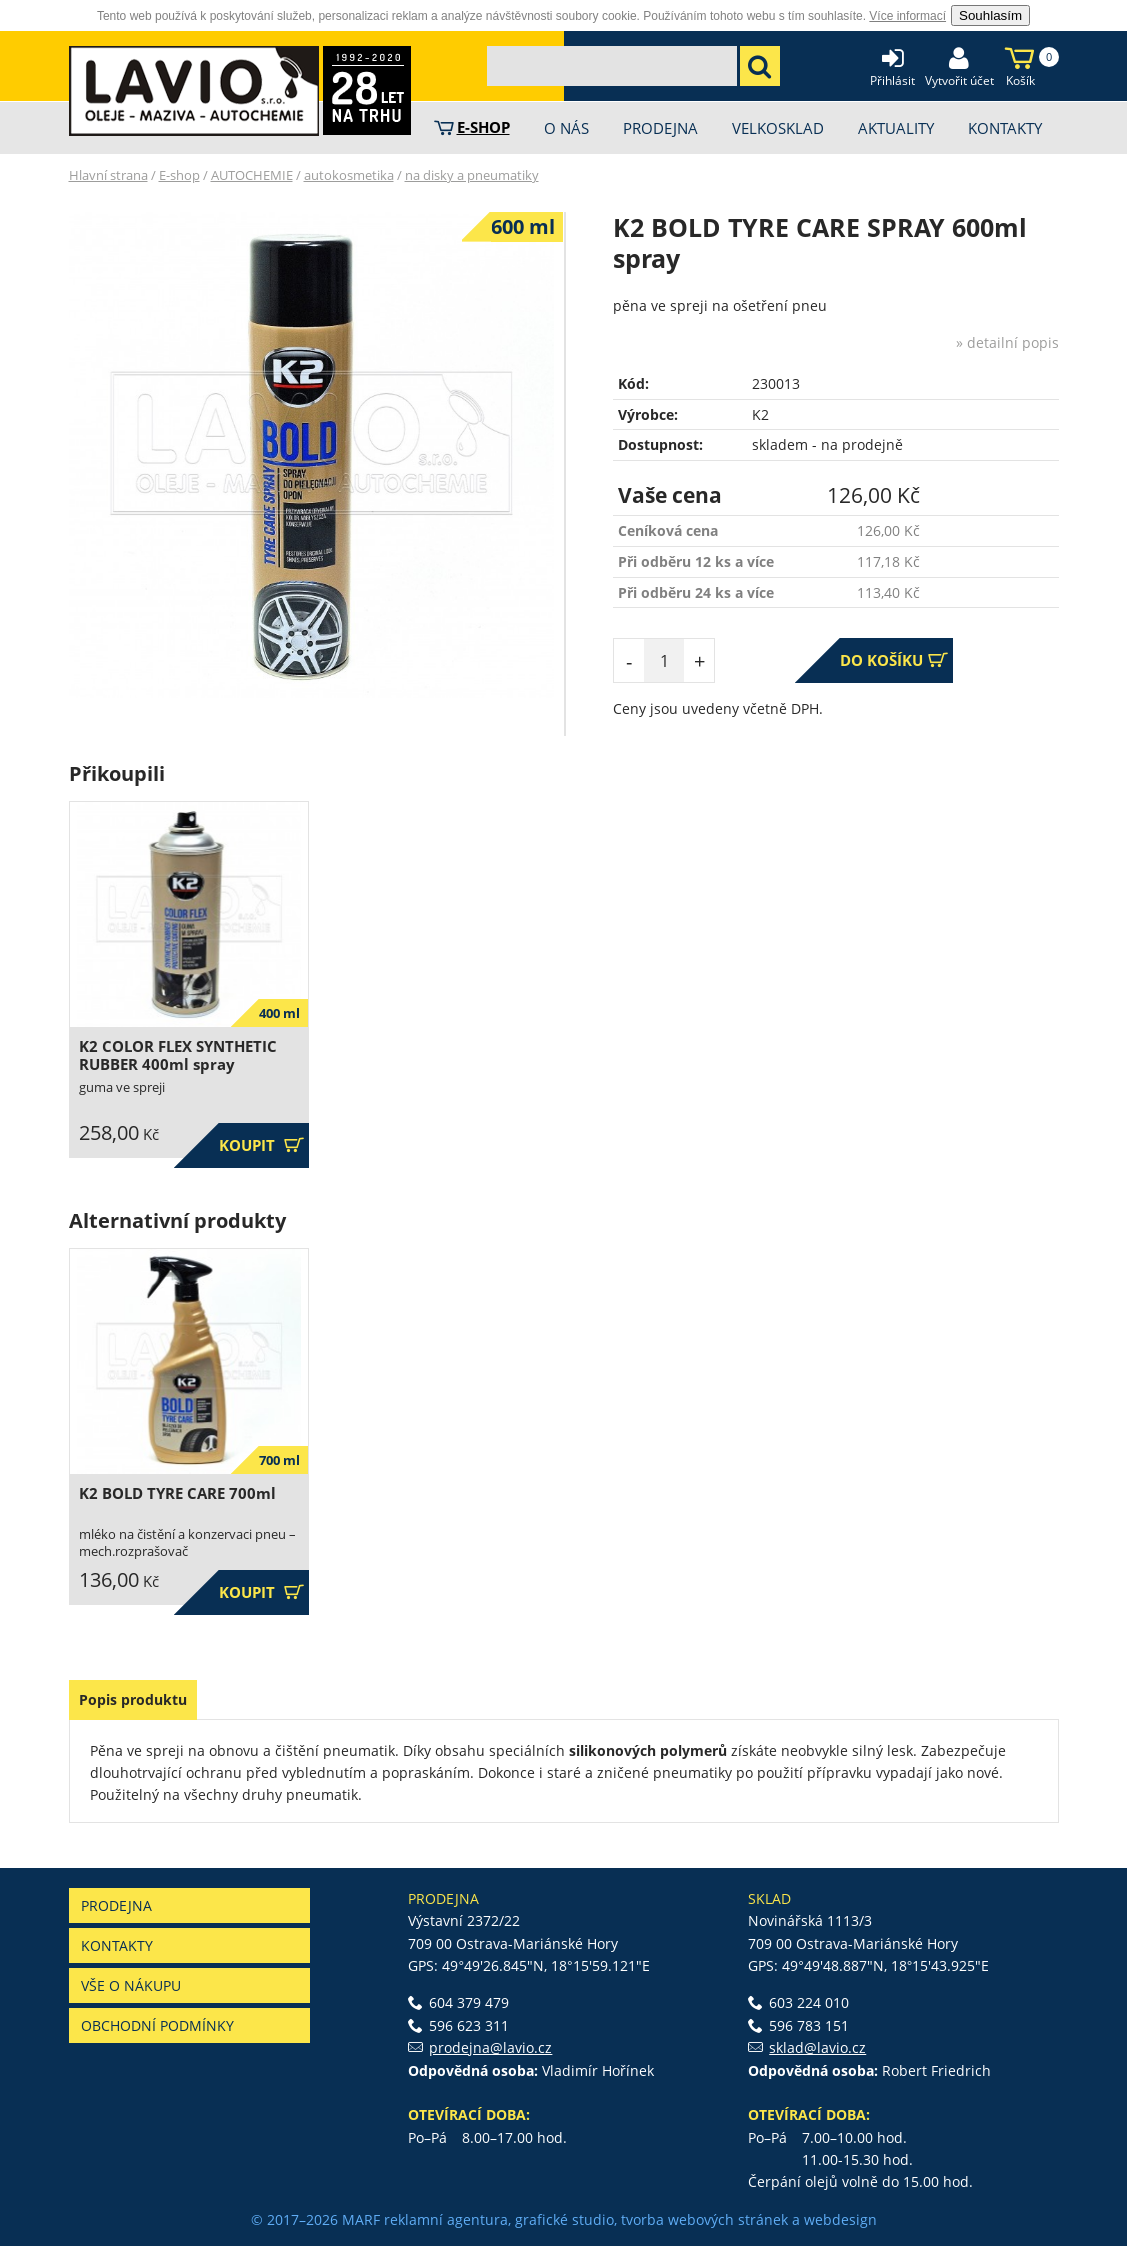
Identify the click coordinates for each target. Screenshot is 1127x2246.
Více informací (907, 16)
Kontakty (117, 1945)
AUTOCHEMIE (252, 175)
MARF (361, 2219)
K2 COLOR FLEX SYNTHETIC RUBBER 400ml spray (178, 1055)
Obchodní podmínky (157, 2025)
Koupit (261, 1145)
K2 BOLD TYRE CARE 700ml (177, 1493)
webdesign (840, 2219)
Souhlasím (990, 15)
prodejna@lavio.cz (490, 2047)
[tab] (133, 1700)
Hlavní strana (108, 175)
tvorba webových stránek (704, 2219)
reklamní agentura (446, 2219)
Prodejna (116, 1905)
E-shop (179, 175)
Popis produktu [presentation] (133, 1699)
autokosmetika (349, 175)
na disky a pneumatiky (472, 175)
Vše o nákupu (131, 1985)
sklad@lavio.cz (817, 2047)
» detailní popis (1007, 342)
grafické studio (564, 2219)
